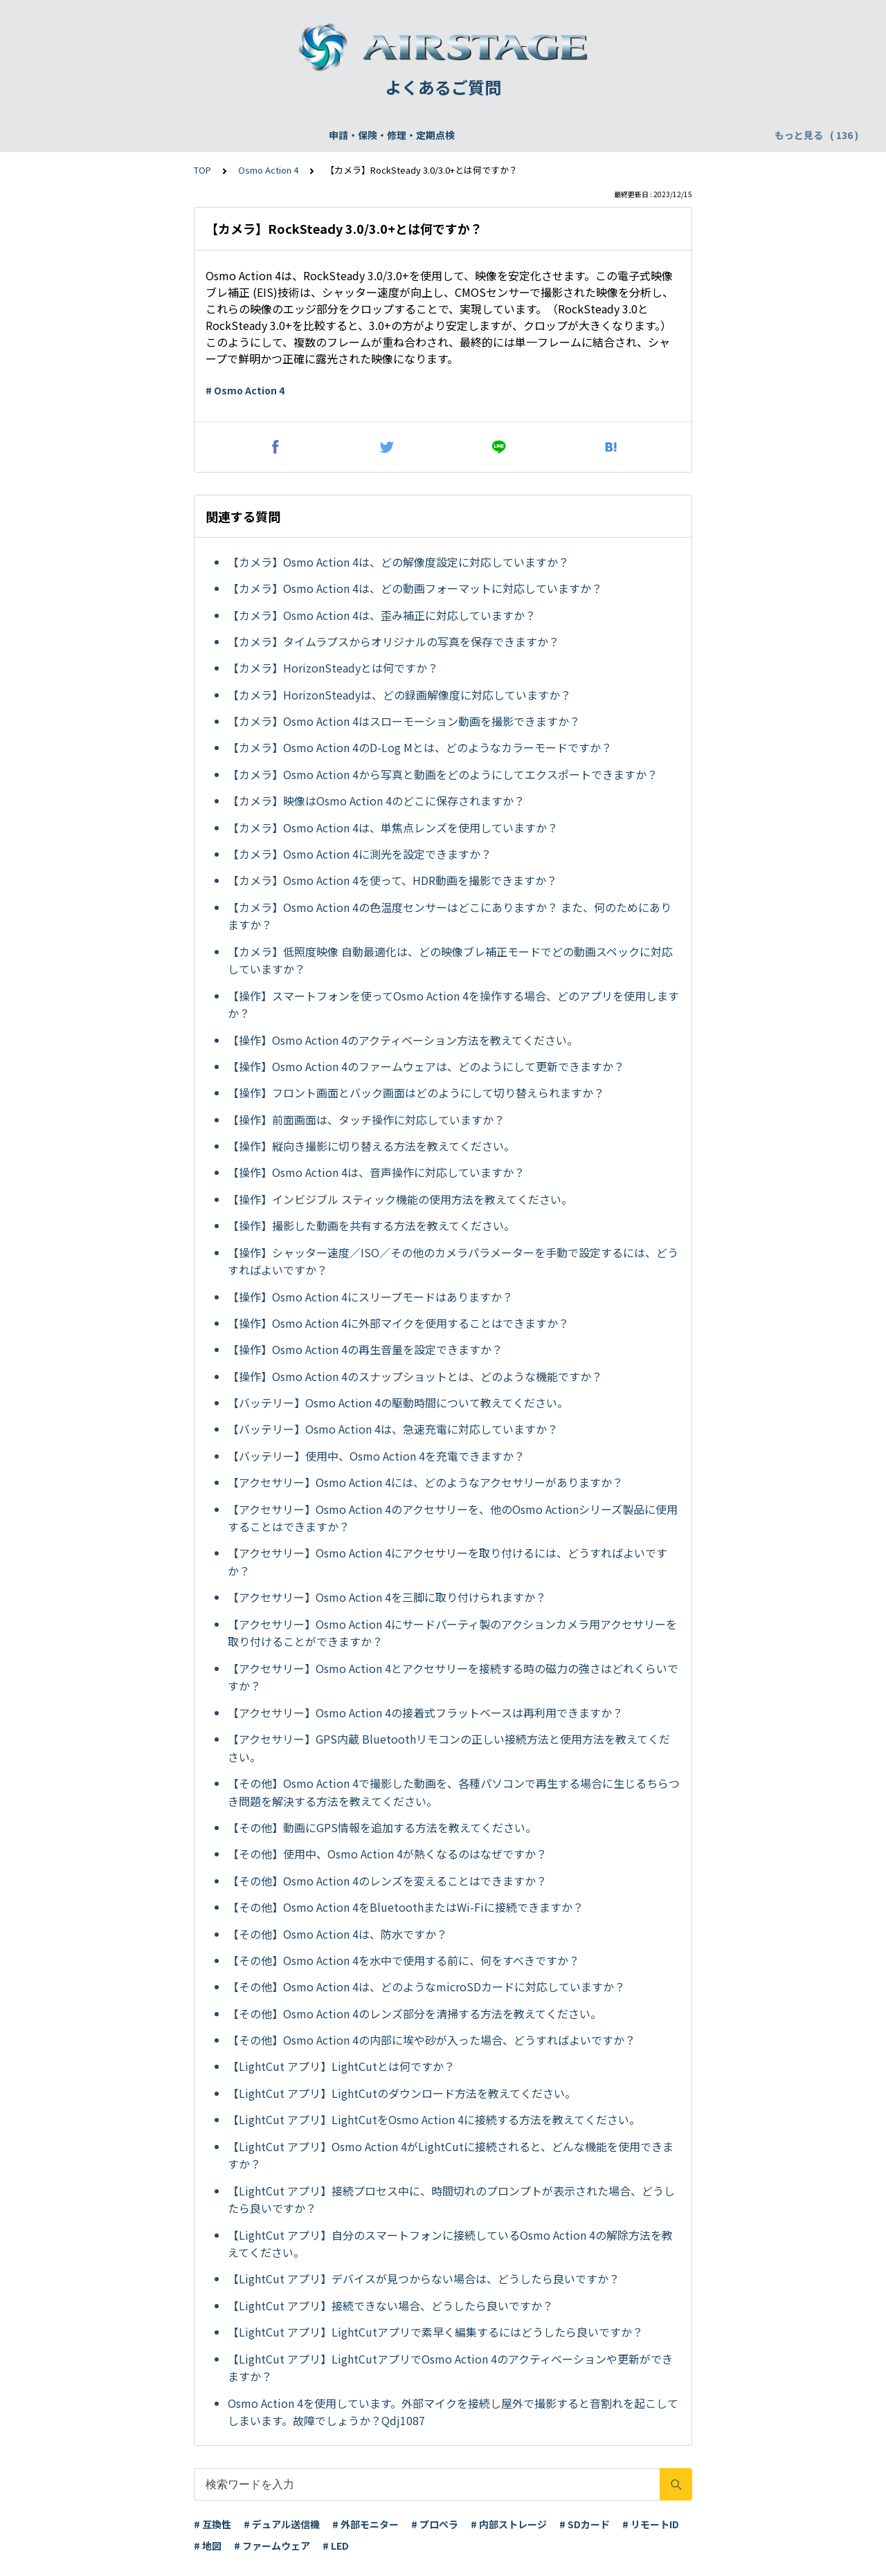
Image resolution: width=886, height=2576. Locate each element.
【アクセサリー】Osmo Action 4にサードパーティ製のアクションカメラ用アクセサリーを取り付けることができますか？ (452, 1633)
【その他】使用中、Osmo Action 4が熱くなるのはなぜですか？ (387, 1853)
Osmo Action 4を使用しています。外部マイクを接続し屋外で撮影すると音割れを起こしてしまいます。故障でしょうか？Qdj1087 (453, 2412)
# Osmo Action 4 (245, 390)
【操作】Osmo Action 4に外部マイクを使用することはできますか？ (398, 1323)
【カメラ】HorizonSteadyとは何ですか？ (333, 667)
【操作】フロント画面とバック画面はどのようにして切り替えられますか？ (416, 1092)
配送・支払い (502, 135)
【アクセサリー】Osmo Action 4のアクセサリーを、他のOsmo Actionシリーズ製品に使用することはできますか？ (453, 1518)
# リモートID (650, 2524)
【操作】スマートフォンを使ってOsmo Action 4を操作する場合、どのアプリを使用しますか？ (453, 1004)
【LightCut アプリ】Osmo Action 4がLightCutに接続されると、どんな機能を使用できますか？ (450, 2155)
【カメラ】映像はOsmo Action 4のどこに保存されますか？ (376, 800)
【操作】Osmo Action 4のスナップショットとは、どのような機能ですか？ (415, 1376)
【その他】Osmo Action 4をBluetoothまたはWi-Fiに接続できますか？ (406, 1907)
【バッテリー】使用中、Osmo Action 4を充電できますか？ (376, 1455)
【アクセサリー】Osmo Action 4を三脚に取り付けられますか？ (387, 1597)
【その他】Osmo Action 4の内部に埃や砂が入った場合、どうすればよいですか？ (431, 2039)
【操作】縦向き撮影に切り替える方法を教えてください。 (371, 1146)
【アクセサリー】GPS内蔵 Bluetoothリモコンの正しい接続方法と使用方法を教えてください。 (449, 1747)
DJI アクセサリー (655, 135)
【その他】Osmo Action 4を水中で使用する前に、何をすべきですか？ (403, 1960)
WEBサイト (428, 135)
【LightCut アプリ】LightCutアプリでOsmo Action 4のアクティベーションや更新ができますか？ (450, 2367)
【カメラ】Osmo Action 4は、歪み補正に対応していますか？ (382, 615)
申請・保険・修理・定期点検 (105, 135)
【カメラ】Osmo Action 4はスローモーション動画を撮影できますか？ (404, 721)
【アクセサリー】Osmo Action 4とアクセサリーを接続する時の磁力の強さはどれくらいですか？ (453, 1677)
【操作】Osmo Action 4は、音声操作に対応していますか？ (376, 1172)
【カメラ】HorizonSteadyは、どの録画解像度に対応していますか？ (399, 694)
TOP (202, 169)
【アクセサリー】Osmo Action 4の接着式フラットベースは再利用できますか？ (425, 1712)
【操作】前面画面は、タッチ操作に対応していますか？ (366, 1119)
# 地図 (208, 2545)
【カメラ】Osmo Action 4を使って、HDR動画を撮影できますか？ (392, 880)
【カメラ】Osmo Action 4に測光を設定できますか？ (359, 854)
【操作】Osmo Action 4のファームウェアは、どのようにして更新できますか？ (426, 1066)
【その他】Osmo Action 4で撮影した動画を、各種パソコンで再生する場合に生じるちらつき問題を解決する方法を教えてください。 (454, 1792)
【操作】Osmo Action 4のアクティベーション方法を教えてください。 (403, 1040)
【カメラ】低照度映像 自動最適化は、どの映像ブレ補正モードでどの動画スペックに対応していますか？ (450, 960)
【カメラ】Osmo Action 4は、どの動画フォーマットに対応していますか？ (415, 588)
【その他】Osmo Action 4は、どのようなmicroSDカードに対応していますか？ (426, 1986)
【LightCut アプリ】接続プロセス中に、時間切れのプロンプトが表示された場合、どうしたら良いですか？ (451, 2199)
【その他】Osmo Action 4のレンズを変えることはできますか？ (387, 1880)
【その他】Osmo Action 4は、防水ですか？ (337, 1934)
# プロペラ (434, 2524)
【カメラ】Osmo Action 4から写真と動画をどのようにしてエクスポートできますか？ (443, 774)
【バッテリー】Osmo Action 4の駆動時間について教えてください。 (398, 1402)
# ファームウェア (272, 2545)
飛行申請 (264, 135)
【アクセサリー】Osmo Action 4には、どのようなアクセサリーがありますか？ (425, 1482)
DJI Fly (727, 135)
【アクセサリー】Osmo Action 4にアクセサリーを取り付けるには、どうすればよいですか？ (447, 1561)
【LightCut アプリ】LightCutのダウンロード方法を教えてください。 (402, 2093)
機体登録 (206, 135)
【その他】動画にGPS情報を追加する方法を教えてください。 (382, 1827)
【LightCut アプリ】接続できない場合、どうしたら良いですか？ (390, 2305)
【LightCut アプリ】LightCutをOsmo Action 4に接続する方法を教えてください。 (434, 2119)
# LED (336, 2545)
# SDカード (584, 2524)
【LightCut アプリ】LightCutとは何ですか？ (341, 2066)
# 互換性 (212, 2524)
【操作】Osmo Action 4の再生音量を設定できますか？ (365, 1349)
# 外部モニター (365, 2524)
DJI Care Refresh (343, 135)
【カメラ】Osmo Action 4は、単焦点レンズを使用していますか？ (393, 827)
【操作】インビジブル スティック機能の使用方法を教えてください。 (400, 1199)
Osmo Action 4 (268, 169)
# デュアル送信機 (282, 2524)
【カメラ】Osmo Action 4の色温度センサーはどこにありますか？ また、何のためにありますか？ (449, 916)
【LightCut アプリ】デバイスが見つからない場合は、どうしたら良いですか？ (424, 2278)
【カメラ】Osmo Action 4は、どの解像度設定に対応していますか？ (398, 562)
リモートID (574, 135)
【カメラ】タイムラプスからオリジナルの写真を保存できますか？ (393, 641)
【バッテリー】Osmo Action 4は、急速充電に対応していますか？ (393, 1429)
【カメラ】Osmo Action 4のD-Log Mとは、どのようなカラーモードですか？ (420, 747)
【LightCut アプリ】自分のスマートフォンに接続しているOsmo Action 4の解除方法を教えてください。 (450, 2244)
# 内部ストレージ (509, 2524)
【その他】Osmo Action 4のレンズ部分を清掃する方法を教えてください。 (415, 2013)
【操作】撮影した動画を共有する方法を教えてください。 (371, 1225)
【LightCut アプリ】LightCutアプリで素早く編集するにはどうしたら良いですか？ (435, 2331)
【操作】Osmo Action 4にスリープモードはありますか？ (370, 1296)
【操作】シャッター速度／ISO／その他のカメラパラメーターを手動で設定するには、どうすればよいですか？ (453, 1261)
